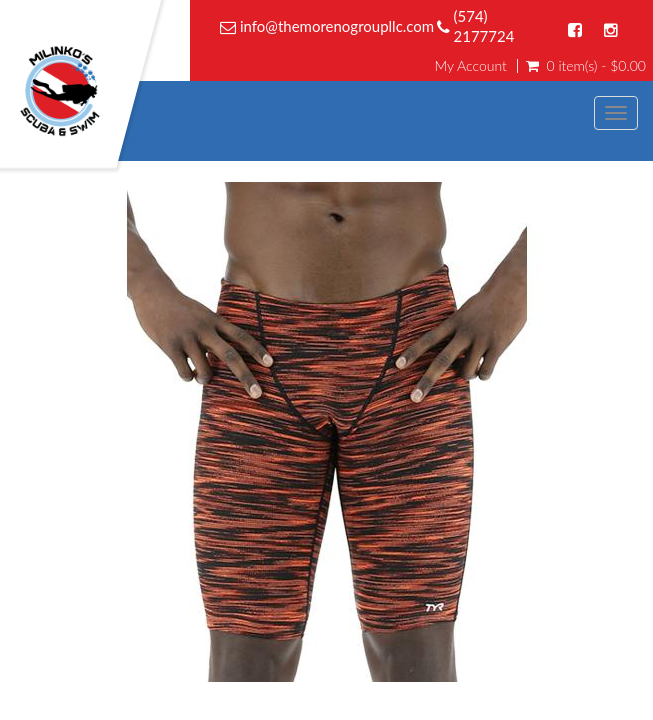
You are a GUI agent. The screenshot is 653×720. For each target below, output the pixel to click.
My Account (470, 66)
